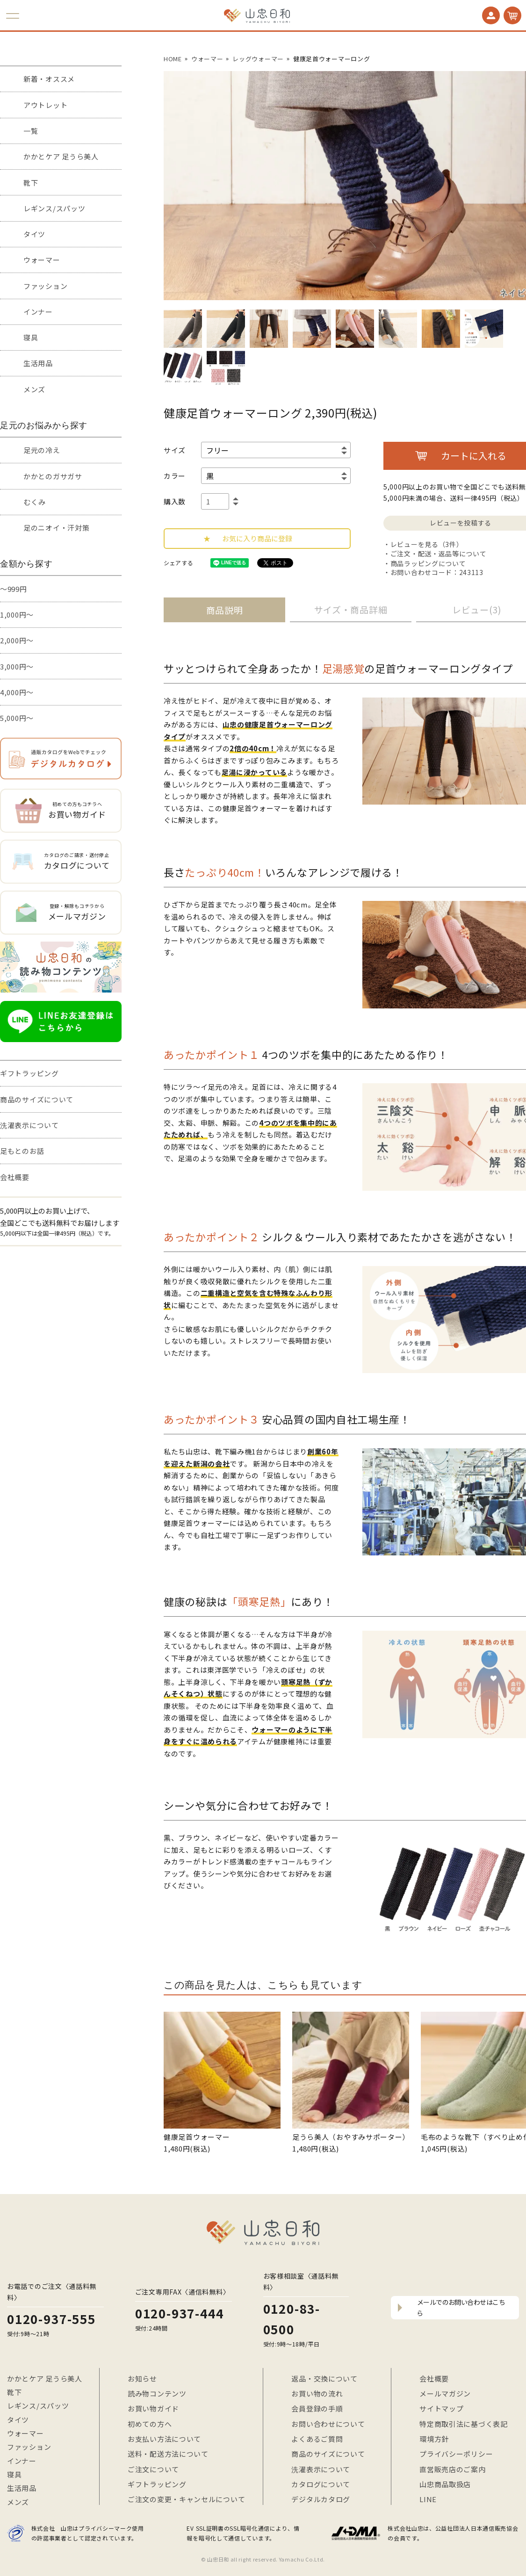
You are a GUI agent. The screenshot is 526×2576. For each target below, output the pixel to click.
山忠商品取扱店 (445, 2484)
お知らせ (142, 2378)
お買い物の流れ (317, 2393)
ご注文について (153, 2469)
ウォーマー (41, 260)
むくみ (34, 502)
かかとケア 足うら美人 (61, 156)
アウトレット (45, 105)
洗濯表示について (29, 1125)
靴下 (30, 182)
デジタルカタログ (320, 2499)
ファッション (45, 286)
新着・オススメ (49, 79)
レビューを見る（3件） (426, 544)
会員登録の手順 (317, 2408)
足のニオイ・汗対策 (56, 527)
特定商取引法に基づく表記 (463, 2424)
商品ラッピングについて (428, 563)
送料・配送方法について (168, 2454)
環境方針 (434, 2439)
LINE (428, 2499)
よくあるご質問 (317, 2439)
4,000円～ (17, 692)
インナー (38, 312)
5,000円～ (17, 718)
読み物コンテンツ (157, 2393)
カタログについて (320, 2484)
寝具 (30, 337)
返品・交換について (324, 2378)
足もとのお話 (22, 1151)
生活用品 (38, 363)
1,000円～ (17, 614)
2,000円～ (17, 640)
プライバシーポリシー (456, 2454)
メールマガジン (445, 2393)
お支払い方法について (164, 2439)
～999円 (13, 589)
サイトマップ (441, 2408)
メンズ (34, 389)
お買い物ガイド (153, 2408)
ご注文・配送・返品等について (438, 553)
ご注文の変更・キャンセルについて (186, 2499)
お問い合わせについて (328, 2424)
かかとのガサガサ (52, 476)
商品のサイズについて (36, 1099)
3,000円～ (17, 666)
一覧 (30, 131)
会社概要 (14, 1177)
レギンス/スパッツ (54, 208)
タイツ (34, 234)
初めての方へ (150, 2424)
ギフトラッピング (29, 1073)
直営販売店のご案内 (452, 2469)
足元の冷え (41, 450)
